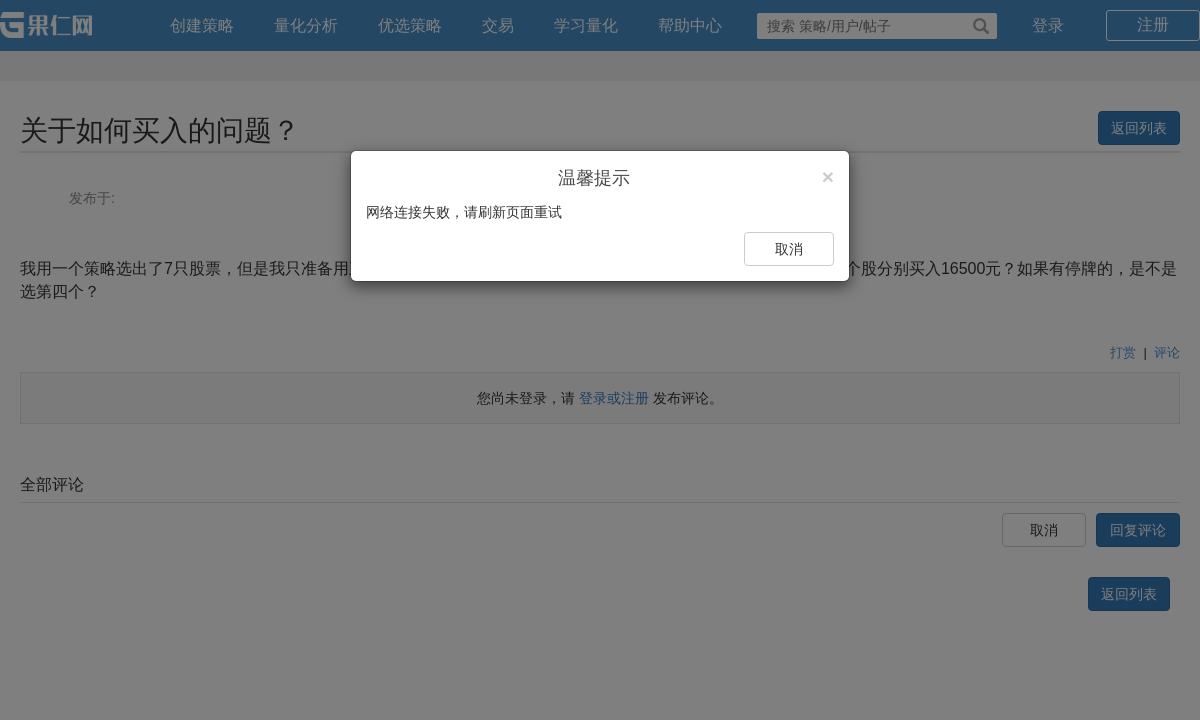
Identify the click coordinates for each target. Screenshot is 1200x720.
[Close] (828, 176)
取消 (789, 249)
